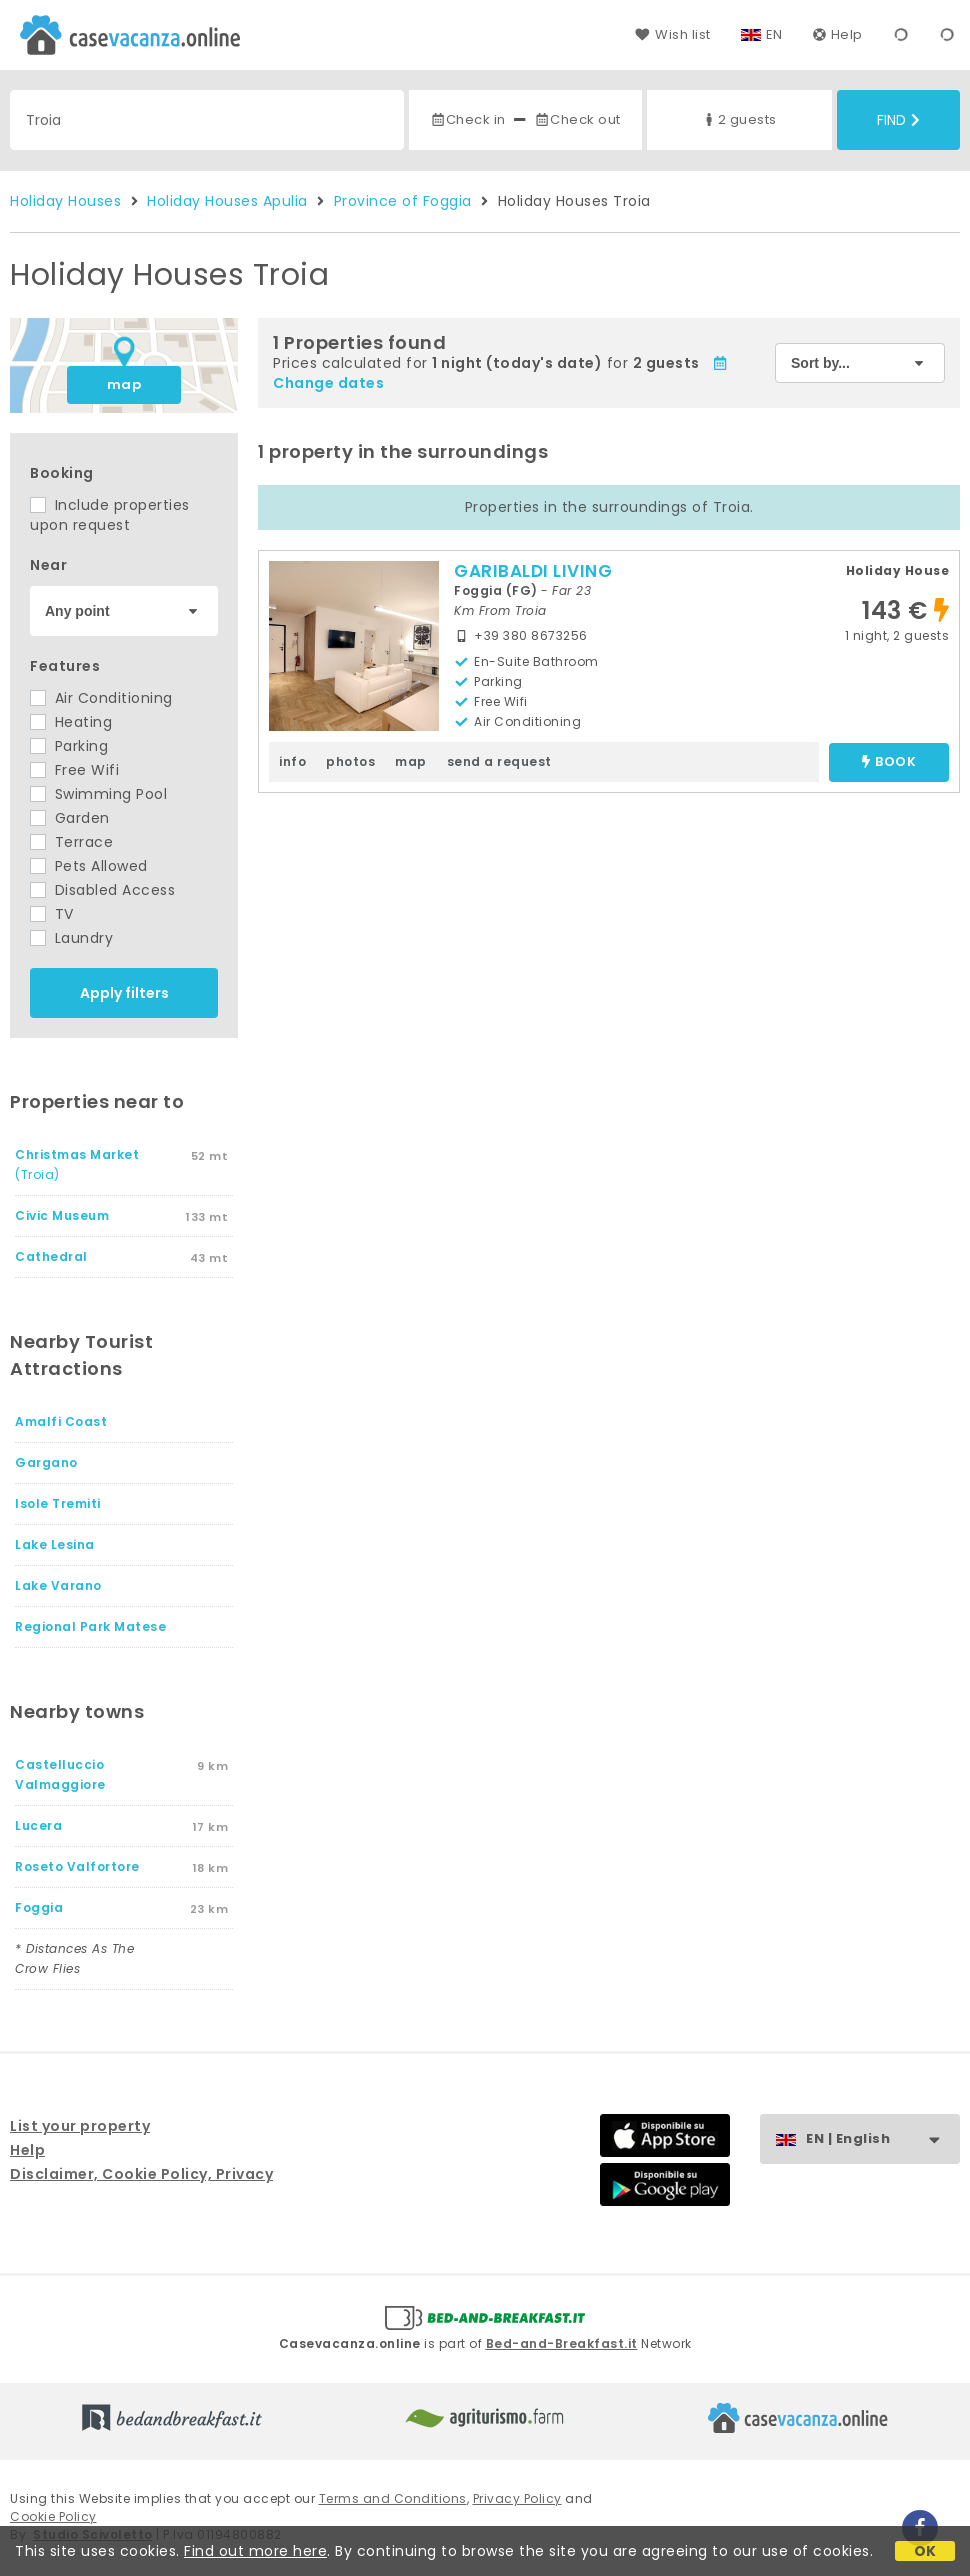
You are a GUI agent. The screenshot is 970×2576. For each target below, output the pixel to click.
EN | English (882, 2139)
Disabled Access (102, 890)
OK (925, 2551)
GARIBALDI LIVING (533, 571)
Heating (71, 722)
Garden (70, 818)
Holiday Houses (65, 201)
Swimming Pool (98, 794)
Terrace (71, 842)
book (889, 762)
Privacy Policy (517, 2498)
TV (52, 914)
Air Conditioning (101, 698)
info (292, 761)
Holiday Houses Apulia (227, 201)
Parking (69, 746)
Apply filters (124, 993)
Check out (577, 119)
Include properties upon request (110, 515)
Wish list (672, 34)
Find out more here (255, 2551)
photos (350, 761)
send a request (499, 761)
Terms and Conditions (393, 2498)
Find (898, 120)
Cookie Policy (53, 2516)
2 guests (738, 119)
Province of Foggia (403, 201)
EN (774, 34)
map (124, 384)
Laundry (71, 938)
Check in (468, 119)
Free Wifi (74, 770)
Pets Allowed (89, 866)
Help (838, 34)
